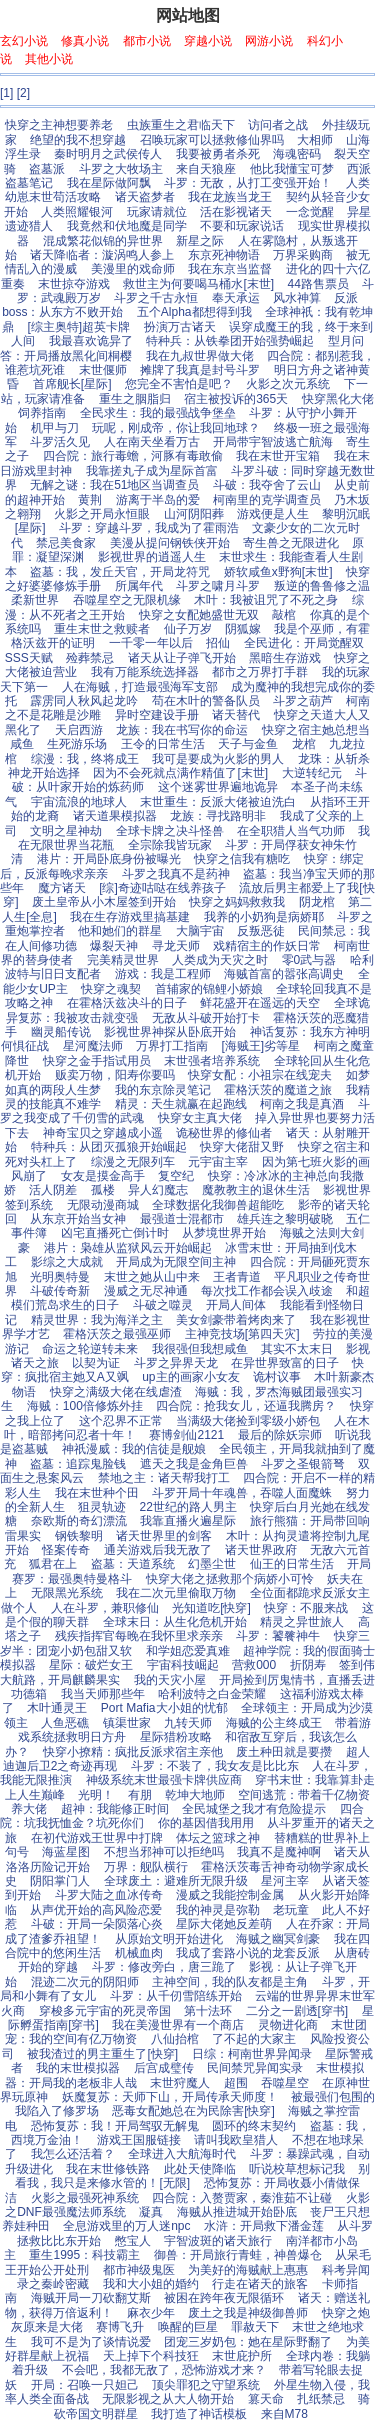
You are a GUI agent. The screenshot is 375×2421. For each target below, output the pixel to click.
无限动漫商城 (103, 1205)
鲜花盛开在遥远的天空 (260, 1003)
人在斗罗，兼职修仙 (105, 1608)
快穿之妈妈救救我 (237, 902)
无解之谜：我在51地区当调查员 (114, 485)
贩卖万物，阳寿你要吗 (115, 1075)
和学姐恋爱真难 (188, 1651)
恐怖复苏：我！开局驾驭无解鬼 (115, 2126)
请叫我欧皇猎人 (236, 2140)
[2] (23, 93)
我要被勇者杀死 (218, 154)
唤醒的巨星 (188, 2327)
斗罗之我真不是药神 (176, 874)
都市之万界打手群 (260, 672)
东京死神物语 (224, 255)
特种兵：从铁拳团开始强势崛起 (230, 341)
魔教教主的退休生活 (256, 1190)
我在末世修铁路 (108, 2169)
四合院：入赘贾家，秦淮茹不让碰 (242, 2198)
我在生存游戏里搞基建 (130, 917)
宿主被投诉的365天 (236, 399)
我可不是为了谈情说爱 (91, 2342)
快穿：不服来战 (306, 1608)
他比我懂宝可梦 (292, 169)
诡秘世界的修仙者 (224, 1133)
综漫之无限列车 (133, 1162)
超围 (236, 2083)
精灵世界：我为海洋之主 (97, 1320)
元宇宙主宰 (218, 1162)
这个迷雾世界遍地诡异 (218, 787)
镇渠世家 (127, 1723)
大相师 (315, 140)
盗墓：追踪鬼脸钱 (78, 1464)
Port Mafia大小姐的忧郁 (164, 1708)
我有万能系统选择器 (145, 672)
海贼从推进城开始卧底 (237, 2212)
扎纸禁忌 (321, 2399)
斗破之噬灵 (163, 1305)
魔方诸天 (62, 888)
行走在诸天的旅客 (260, 2284)
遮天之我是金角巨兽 (194, 1464)
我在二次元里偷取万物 (176, 1593)
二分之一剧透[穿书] (297, 2011)
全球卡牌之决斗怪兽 (170, 831)
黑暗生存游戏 (285, 658)
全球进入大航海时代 (182, 2154)
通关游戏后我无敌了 (158, 1550)
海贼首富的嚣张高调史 (284, 974)
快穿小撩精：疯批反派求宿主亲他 (133, 1752)
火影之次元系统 (288, 384)
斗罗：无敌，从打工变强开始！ (248, 183)
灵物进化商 (288, 2025)
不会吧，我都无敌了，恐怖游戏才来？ (164, 2370)
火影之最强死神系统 (85, 2198)
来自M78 (284, 2414)
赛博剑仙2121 (186, 1435)
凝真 (151, 2212)
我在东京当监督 (230, 269)
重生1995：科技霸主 (84, 2255)
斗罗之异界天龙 (176, 1363)
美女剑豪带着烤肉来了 (236, 1320)
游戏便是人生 (273, 514)
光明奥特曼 (60, 1277)
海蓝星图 (66, 1852)
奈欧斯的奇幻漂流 (79, 1521)
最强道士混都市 (182, 1219)
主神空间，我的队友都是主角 (230, 1982)
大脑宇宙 (200, 931)
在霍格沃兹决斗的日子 (127, 1003)
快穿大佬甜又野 (242, 1147)
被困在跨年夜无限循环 (224, 2298)
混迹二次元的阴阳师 (85, 1982)
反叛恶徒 (261, 931)
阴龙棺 (317, 902)
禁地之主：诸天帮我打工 (164, 1478)
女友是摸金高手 (103, 1176)
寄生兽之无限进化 (291, 543)
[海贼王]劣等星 (261, 1046)
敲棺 (284, 615)
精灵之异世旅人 (302, 1622)
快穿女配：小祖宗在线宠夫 (260, 1075)
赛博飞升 (120, 2327)
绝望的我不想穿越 (78, 140)
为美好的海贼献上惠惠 (248, 2270)
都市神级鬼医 (139, 2270)
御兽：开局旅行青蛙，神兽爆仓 (238, 2255)
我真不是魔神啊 (279, 1852)
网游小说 (269, 41)
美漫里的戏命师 (133, 269)
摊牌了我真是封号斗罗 (200, 370)
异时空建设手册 (157, 715)
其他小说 (49, 59)
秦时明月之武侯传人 (108, 154)
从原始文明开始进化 (169, 1939)
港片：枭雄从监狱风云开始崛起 (128, 1248)
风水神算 (297, 298)
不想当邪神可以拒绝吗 (164, 1852)
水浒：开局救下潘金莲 (264, 2226)
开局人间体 (236, 1305)
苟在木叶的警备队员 (206, 701)
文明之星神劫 (66, 831)
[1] (6, 93)
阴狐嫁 (243, 629)
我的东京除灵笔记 (163, 1090)
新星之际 (200, 241)
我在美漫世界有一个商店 (178, 2025)
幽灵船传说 (61, 1032)
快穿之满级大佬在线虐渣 (116, 1392)
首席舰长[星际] (72, 384)
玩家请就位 (157, 212)
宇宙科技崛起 (183, 1665)
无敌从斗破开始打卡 (206, 1018)
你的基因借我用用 (206, 1823)
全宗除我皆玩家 (170, 845)
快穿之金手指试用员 (97, 1061)
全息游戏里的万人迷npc (126, 2226)
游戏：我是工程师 (163, 974)
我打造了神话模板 (199, 2414)
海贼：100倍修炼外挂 (85, 1406)
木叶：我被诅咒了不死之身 (266, 600)
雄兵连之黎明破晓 (285, 1219)
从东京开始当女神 (78, 1219)
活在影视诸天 (236, 212)
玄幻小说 (24, 41)
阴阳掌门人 (60, 1881)
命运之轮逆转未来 (90, 1349)
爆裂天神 (114, 946)
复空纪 (176, 1176)
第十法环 (208, 2011)
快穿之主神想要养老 (59, 125)
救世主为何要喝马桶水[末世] (198, 284)
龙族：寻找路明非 (218, 816)
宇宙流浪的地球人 (79, 802)
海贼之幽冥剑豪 (278, 1939)
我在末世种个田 (97, 1493)
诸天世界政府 (261, 1550)
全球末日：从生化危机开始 (175, 1622)
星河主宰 (285, 1881)
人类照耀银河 (77, 212)
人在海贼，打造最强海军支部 (140, 687)
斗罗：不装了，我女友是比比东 (215, 1766)
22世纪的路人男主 (187, 1507)
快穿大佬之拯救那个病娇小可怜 (230, 1579)
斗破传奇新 (60, 1291)
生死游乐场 (77, 744)
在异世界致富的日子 (285, 1363)
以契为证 (96, 1363)
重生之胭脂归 (135, 399)
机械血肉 (139, 1953)
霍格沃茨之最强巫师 (117, 1334)
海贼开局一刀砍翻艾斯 (91, 2298)
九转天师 (188, 1723)
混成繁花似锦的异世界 (103, 241)
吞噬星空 (285, 2083)
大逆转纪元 (312, 773)
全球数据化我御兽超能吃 (218, 1205)
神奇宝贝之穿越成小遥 (103, 1133)
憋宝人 (133, 2241)
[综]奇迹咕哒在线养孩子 (162, 888)
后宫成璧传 (164, 2068)
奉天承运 (236, 298)
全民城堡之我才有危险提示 (254, 1809)
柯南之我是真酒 (302, 1104)
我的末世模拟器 (78, 2068)
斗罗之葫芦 (303, 701)
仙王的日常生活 (292, 1564)
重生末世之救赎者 (102, 629)
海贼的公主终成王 (274, 1723)
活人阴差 (53, 1190)
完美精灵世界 (123, 960)
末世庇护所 (242, 2356)
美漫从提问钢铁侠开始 (170, 543)
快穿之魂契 (111, 989)
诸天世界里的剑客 (164, 1536)
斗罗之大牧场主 (121, 169)
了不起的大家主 (254, 2039)
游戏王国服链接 (139, 2140)
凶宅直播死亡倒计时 (115, 1233)
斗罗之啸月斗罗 (218, 586)
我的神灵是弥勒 (218, 1910)
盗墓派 (47, 169)
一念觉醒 (310, 212)
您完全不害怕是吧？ (179, 384)
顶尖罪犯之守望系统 (206, 2385)
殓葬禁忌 (90, 658)
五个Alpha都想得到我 (194, 312)
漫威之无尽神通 (146, 1291)
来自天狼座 (206, 169)
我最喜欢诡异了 (91, 341)
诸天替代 (236, 715)
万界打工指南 (172, 1046)
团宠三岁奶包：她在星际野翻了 (248, 2342)
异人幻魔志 (158, 1190)
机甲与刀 (55, 428)
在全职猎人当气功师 (291, 831)
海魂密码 (297, 154)
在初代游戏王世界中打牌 (97, 1838)
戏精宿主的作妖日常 (267, 946)
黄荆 (90, 500)
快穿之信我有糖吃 (242, 859)
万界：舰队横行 (146, 1867)
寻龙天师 (176, 946)
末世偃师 (103, 370)
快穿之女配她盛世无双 (199, 615)
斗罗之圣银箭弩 (303, 1464)
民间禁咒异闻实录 (255, 2068)
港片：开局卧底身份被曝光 (109, 859)
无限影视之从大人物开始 (168, 2399)
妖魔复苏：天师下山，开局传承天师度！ (170, 2097)
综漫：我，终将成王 (85, 759)
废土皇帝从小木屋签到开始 (104, 902)
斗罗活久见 (60, 442)
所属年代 (139, 586)
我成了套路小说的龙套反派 (248, 1953)
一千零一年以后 (151, 643)
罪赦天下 (255, 2327)
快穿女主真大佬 (200, 1118)
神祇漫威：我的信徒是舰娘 (134, 1449)
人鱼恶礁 (65, 1723)
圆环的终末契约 (254, 2126)
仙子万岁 (188, 629)
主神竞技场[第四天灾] (242, 1334)
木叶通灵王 (57, 1708)
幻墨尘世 (212, 1564)
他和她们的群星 (120, 931)
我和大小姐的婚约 (151, 2284)
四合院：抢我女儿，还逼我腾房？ (246, 1406)
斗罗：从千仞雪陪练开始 (176, 1996)
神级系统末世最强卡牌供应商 (164, 1780)
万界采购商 (303, 255)
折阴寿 (308, 1665)
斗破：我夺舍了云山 (267, 485)
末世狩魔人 (180, 2083)
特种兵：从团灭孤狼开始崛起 (109, 1147)
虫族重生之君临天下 (181, 125)
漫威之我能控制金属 (230, 1895)
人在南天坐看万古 (152, 442)
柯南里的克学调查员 (267, 500)
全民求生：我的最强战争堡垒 (158, 413)
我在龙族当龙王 (230, 197)
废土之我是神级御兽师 (248, 2313)
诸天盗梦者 (145, 197)
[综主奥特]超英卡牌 (78, 327)
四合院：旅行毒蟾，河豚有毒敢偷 (133, 456)
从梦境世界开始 (224, 1233)
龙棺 (304, 744)
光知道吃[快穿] (211, 1608)
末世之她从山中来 (152, 1277)
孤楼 (103, 1190)
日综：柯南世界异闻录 (252, 2054)
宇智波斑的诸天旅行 (218, 2241)
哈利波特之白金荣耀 (212, 1694)
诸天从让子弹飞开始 (182, 658)
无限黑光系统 (67, 1593)
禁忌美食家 (66, 543)
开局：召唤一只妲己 (85, 2385)
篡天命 (266, 2399)
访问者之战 (278, 125)
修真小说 (85, 41)
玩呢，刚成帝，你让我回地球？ (176, 428)
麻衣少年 (151, 2313)
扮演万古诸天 (180, 327)
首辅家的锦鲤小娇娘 (209, 989)
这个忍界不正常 (121, 1421)
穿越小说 (208, 41)
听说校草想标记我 (297, 2169)
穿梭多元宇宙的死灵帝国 (105, 2011)
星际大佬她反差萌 (224, 1924)
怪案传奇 (66, 1550)
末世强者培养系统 (212, 1061)
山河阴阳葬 (194, 514)
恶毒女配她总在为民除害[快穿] (193, 2111)
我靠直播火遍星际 (188, 1521)
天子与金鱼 (248, 744)
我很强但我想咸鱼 (200, 1349)
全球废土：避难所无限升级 (176, 1881)
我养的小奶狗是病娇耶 (264, 917)
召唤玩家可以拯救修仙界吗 (212, 140)
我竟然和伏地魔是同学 (127, 226)
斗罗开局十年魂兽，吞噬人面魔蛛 (242, 1493)
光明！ (96, 1795)
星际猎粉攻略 (176, 1737)
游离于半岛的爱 (158, 500)
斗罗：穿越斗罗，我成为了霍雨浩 (149, 528)
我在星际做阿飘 (109, 183)
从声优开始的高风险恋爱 (96, 1910)
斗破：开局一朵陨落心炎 (97, 1924)
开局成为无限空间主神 (176, 1262)
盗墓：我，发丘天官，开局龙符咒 (120, 572)
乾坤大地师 (195, 1795)
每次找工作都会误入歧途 (267, 1291)
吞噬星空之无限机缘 (127, 600)
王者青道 (237, 1277)
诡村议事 (277, 1377)
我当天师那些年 (103, 1694)
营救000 (254, 1665)
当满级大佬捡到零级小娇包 (248, 1421)
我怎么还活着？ (73, 2154)
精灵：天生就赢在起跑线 (181, 1104)
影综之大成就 (67, 1262)
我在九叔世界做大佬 (200, 356)
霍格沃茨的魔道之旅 (278, 1090)
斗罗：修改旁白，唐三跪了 (164, 1967)
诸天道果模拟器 (115, 816)
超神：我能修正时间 (115, 1809)
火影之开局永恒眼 (102, 514)
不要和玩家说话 (242, 226)
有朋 (140, 1795)
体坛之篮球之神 (218, 1838)
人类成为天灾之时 (220, 960)
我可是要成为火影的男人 (218, 759)
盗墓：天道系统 (133, 1564)
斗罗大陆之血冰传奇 (109, 1895)
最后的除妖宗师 (280, 1435)
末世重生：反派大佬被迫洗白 (218, 802)
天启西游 (79, 730)
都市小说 (147, 41)
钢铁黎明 (79, 1536)
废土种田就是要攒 (284, 1752)
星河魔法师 (93, 1046)
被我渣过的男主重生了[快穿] (102, 2054)
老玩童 (291, 1910)
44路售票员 (318, 284)
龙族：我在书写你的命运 (182, 730)
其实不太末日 (297, 1349)
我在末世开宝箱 (278, 456)
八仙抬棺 (175, 2039)
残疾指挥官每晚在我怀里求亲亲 (139, 1636)
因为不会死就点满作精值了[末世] (180, 773)
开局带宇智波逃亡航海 (273, 442)
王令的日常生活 (163, 744)
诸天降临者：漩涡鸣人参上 (102, 255)
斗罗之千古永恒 (156, 298)
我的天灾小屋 (170, 1680)
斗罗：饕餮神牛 (278, 1636)
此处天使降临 (200, 2169)
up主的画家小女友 (190, 1377)
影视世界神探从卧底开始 (170, 1032)
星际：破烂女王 (91, 1665)
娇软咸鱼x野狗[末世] (278, 572)
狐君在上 (53, 1564)
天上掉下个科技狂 (151, 2356)
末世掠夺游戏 (74, 284)
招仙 (218, 643)
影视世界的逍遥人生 (152, 557)
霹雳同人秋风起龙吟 (84, 701)
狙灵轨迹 (102, 1507)
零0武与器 (309, 960)
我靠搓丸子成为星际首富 (152, 471)
